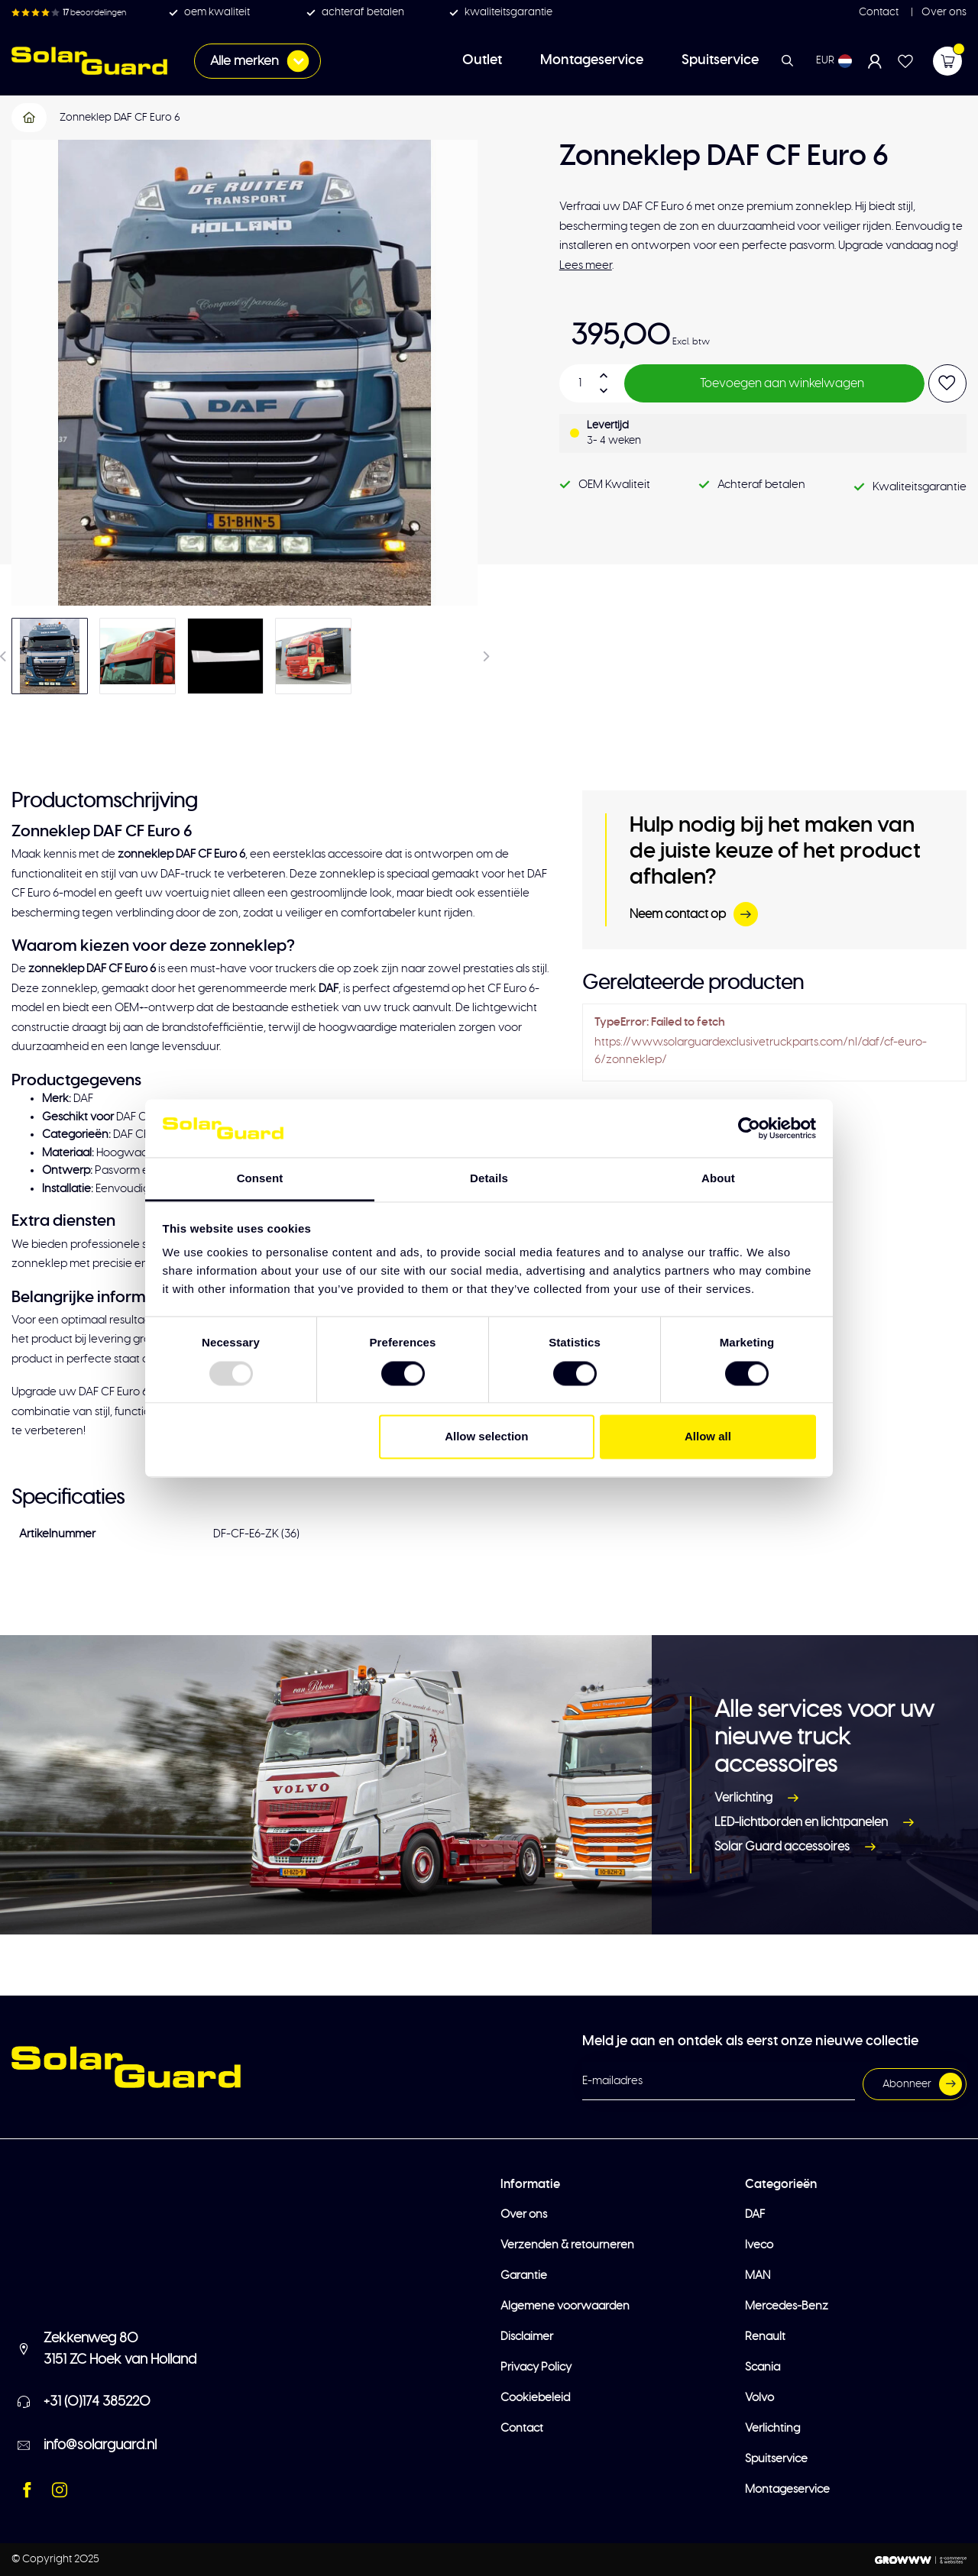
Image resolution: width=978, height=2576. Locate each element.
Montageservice (591, 60)
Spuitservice (720, 60)
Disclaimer (526, 2336)
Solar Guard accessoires (798, 1847)
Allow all (708, 1436)
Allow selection (486, 1436)
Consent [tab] (260, 1178)
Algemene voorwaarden (565, 2306)
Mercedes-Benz (786, 2306)
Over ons (943, 12)
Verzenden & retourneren (567, 2245)
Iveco (759, 2245)
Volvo (759, 2397)
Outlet (482, 60)
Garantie (523, 2275)
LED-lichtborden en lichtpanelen (817, 1823)
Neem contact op (694, 914)
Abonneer (922, 2084)
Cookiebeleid (535, 2397)
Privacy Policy (536, 2367)
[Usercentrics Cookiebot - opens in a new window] (749, 1128)
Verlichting (759, 1798)
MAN (757, 2275)
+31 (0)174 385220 (97, 2402)
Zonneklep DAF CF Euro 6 (120, 117)
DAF (755, 2214)
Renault (765, 2336)
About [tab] (718, 1178)
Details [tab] (489, 1178)
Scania (762, 2367)
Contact (879, 12)
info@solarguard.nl (100, 2445)
